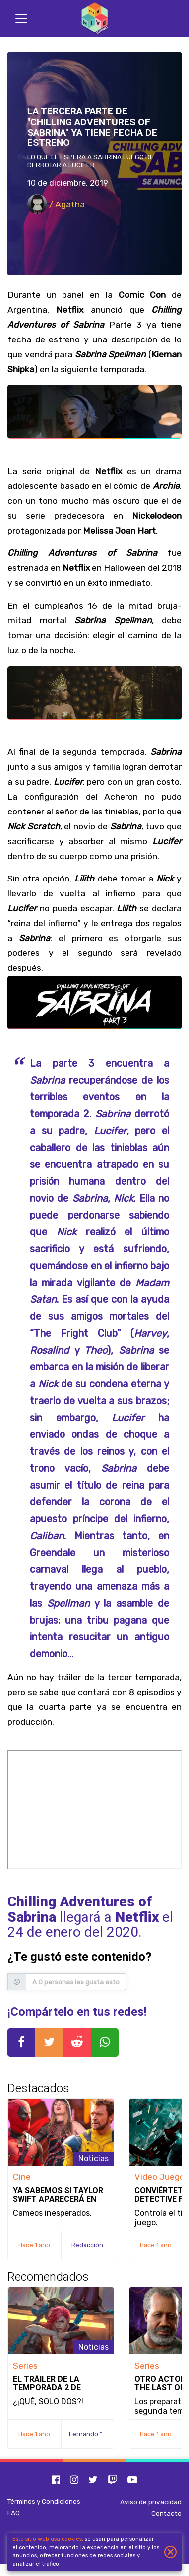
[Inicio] (95, 18)
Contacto (166, 2513)
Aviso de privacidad (151, 2502)
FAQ (13, 2513)
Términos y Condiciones (43, 2501)
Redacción (87, 2245)
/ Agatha (56, 204)
